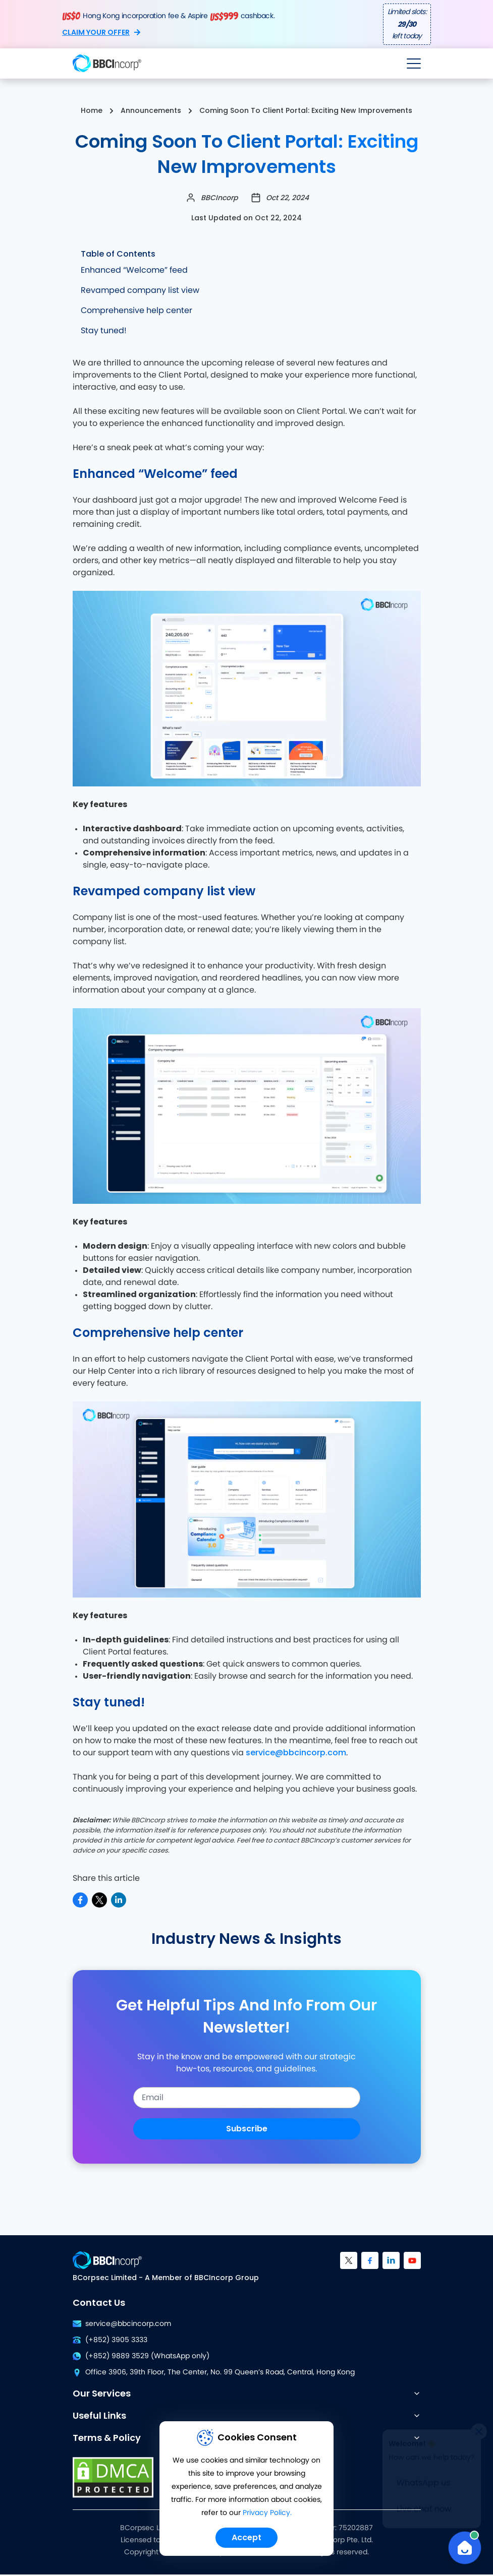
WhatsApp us (423, 2483)
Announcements (151, 110)
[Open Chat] (465, 2548)
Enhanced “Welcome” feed (134, 270)
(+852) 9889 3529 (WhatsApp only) (141, 2356)
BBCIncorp (219, 198)
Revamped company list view (140, 290)
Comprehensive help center (136, 310)
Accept (246, 2537)
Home (91, 110)
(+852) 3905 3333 (110, 2340)
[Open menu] (414, 63)
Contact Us (99, 2302)
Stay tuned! (104, 331)
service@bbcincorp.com (296, 1752)
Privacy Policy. (267, 2513)
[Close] (479, 2431)
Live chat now (424, 2509)
